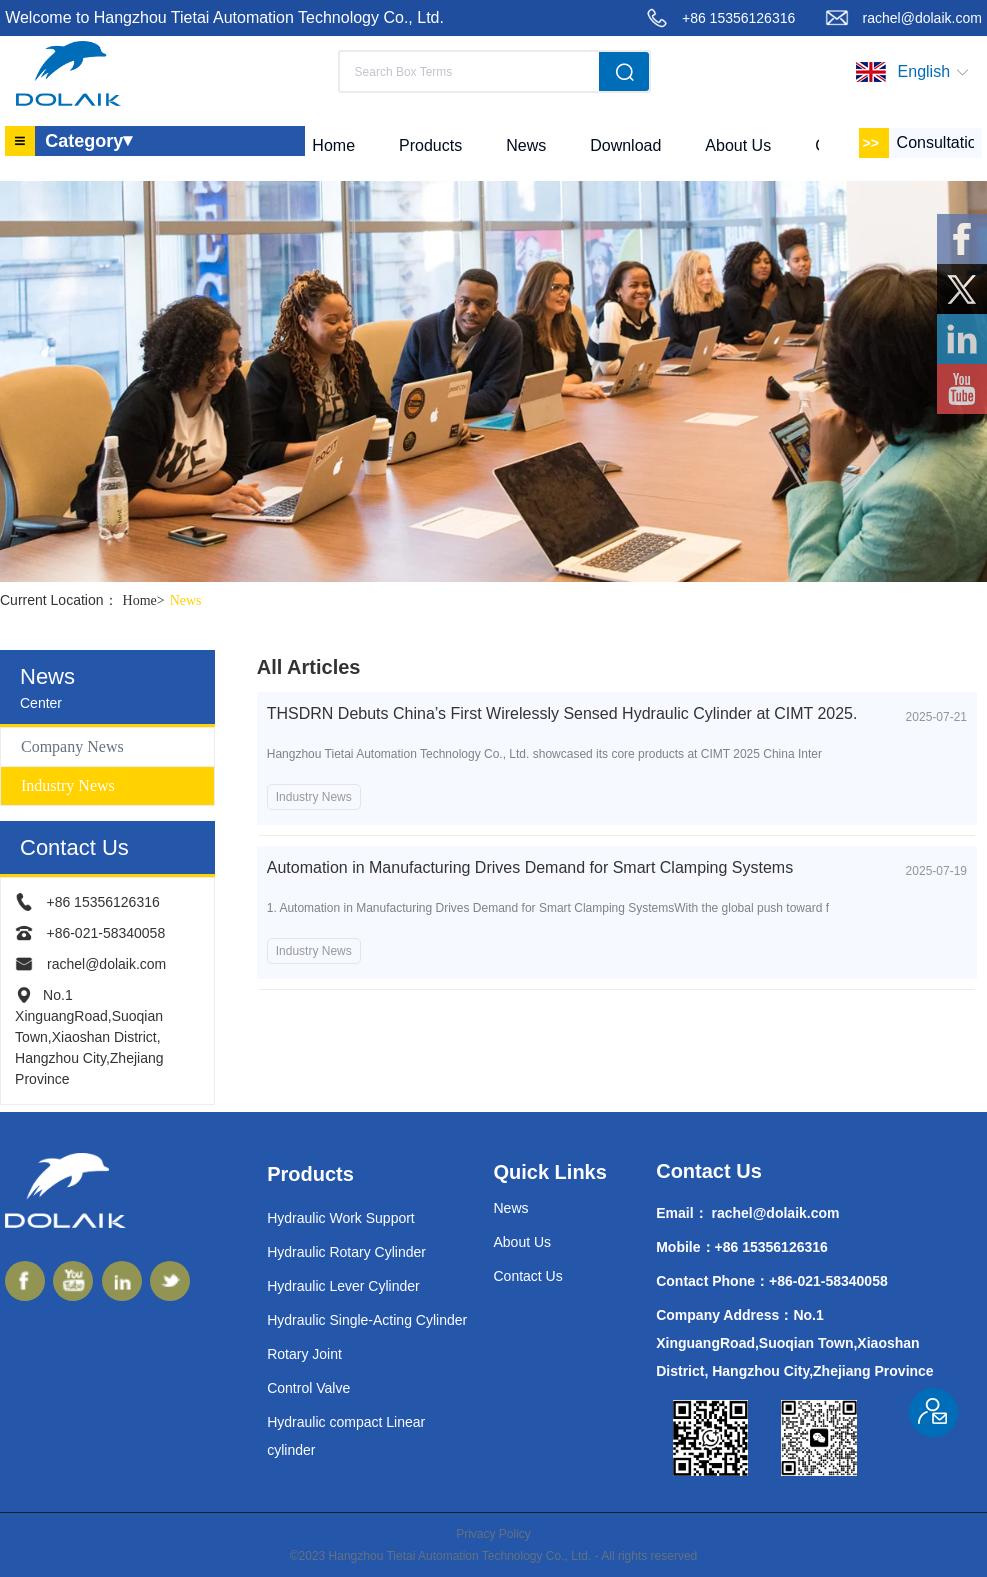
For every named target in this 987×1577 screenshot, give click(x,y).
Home (146, 600)
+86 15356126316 (738, 18)
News (186, 600)
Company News (72, 746)
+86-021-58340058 (105, 933)
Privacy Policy (493, 1534)
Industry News (68, 785)
